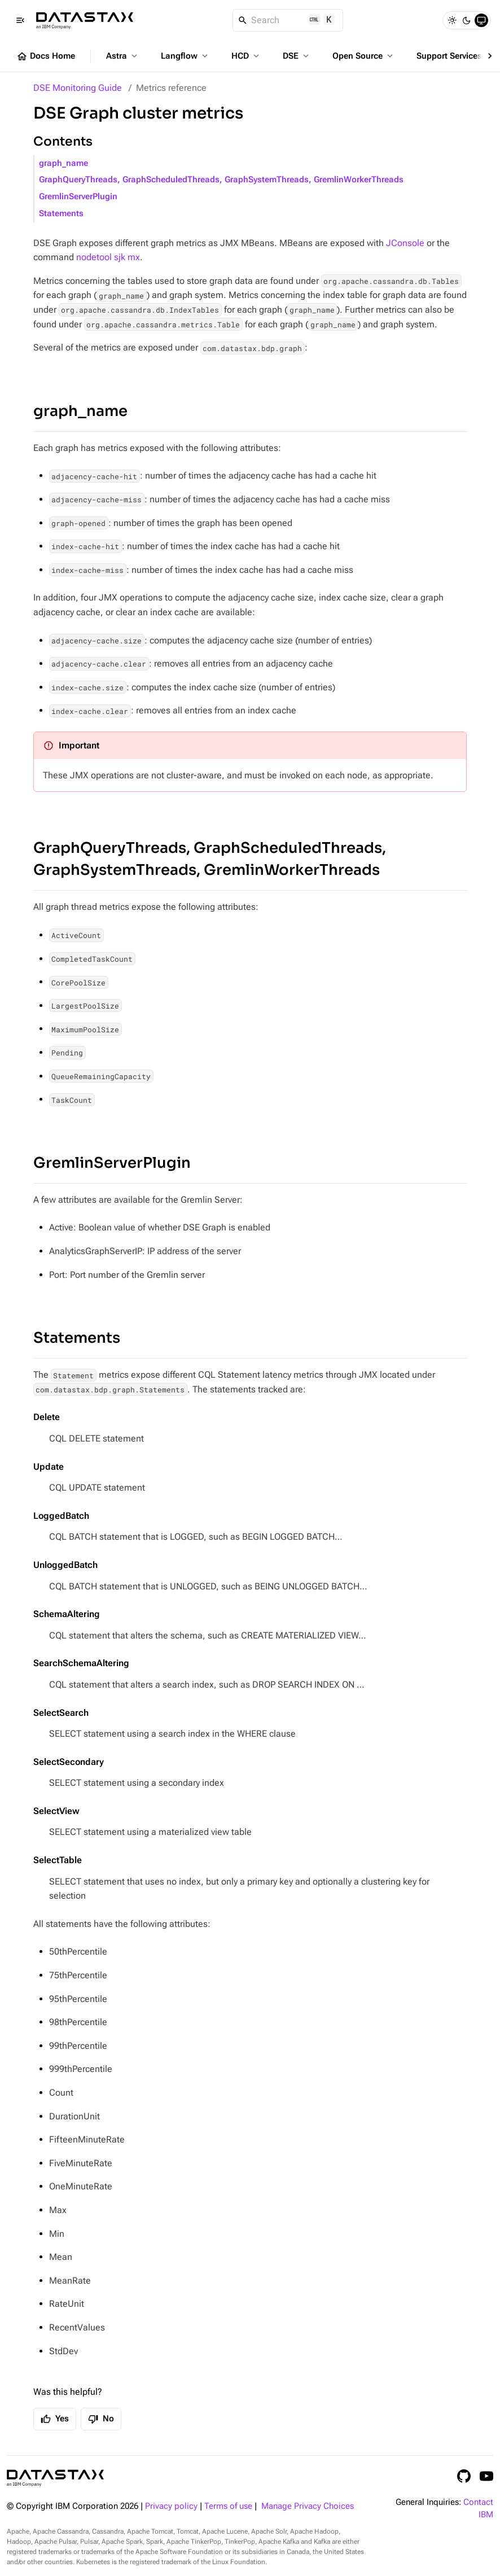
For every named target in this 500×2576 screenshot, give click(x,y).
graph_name (63, 163)
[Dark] (466, 20)
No (101, 2419)
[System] (481, 20)
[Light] (452, 20)
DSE (297, 56)
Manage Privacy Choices (307, 2506)
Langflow (185, 56)
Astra (122, 56)
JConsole (405, 243)
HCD (246, 56)
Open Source (363, 56)
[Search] (288, 20)
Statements (61, 213)
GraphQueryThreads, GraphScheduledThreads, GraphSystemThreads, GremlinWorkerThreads (221, 180)
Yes (55, 2419)
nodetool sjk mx (108, 257)
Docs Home (45, 56)
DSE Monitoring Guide (77, 87)
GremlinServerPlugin (78, 196)
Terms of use (228, 2506)
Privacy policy (171, 2506)
